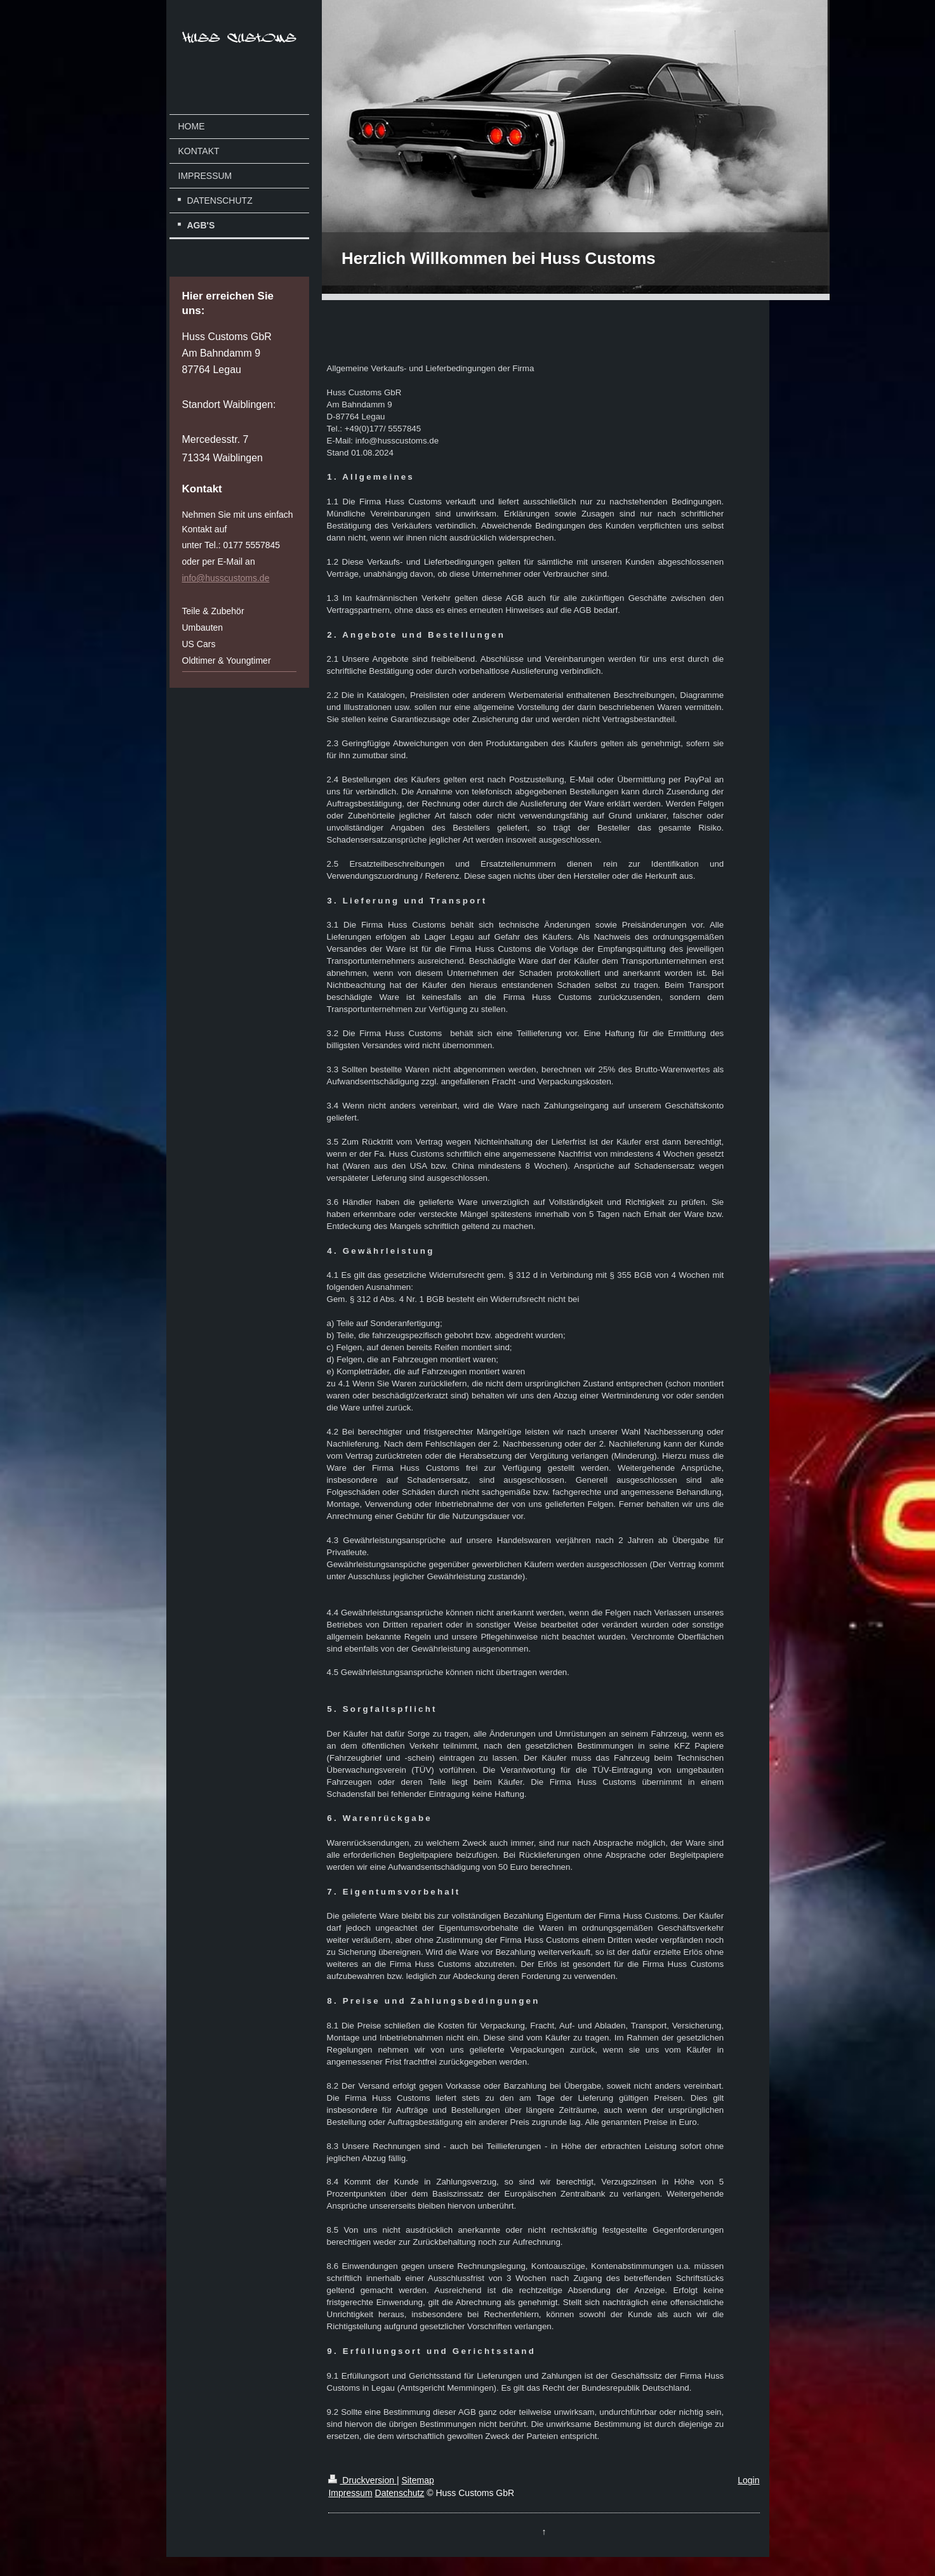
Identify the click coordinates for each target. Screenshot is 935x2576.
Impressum (350, 2493)
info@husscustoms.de (226, 578)
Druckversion (362, 2480)
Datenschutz (400, 2493)
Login (748, 2480)
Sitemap (417, 2480)
